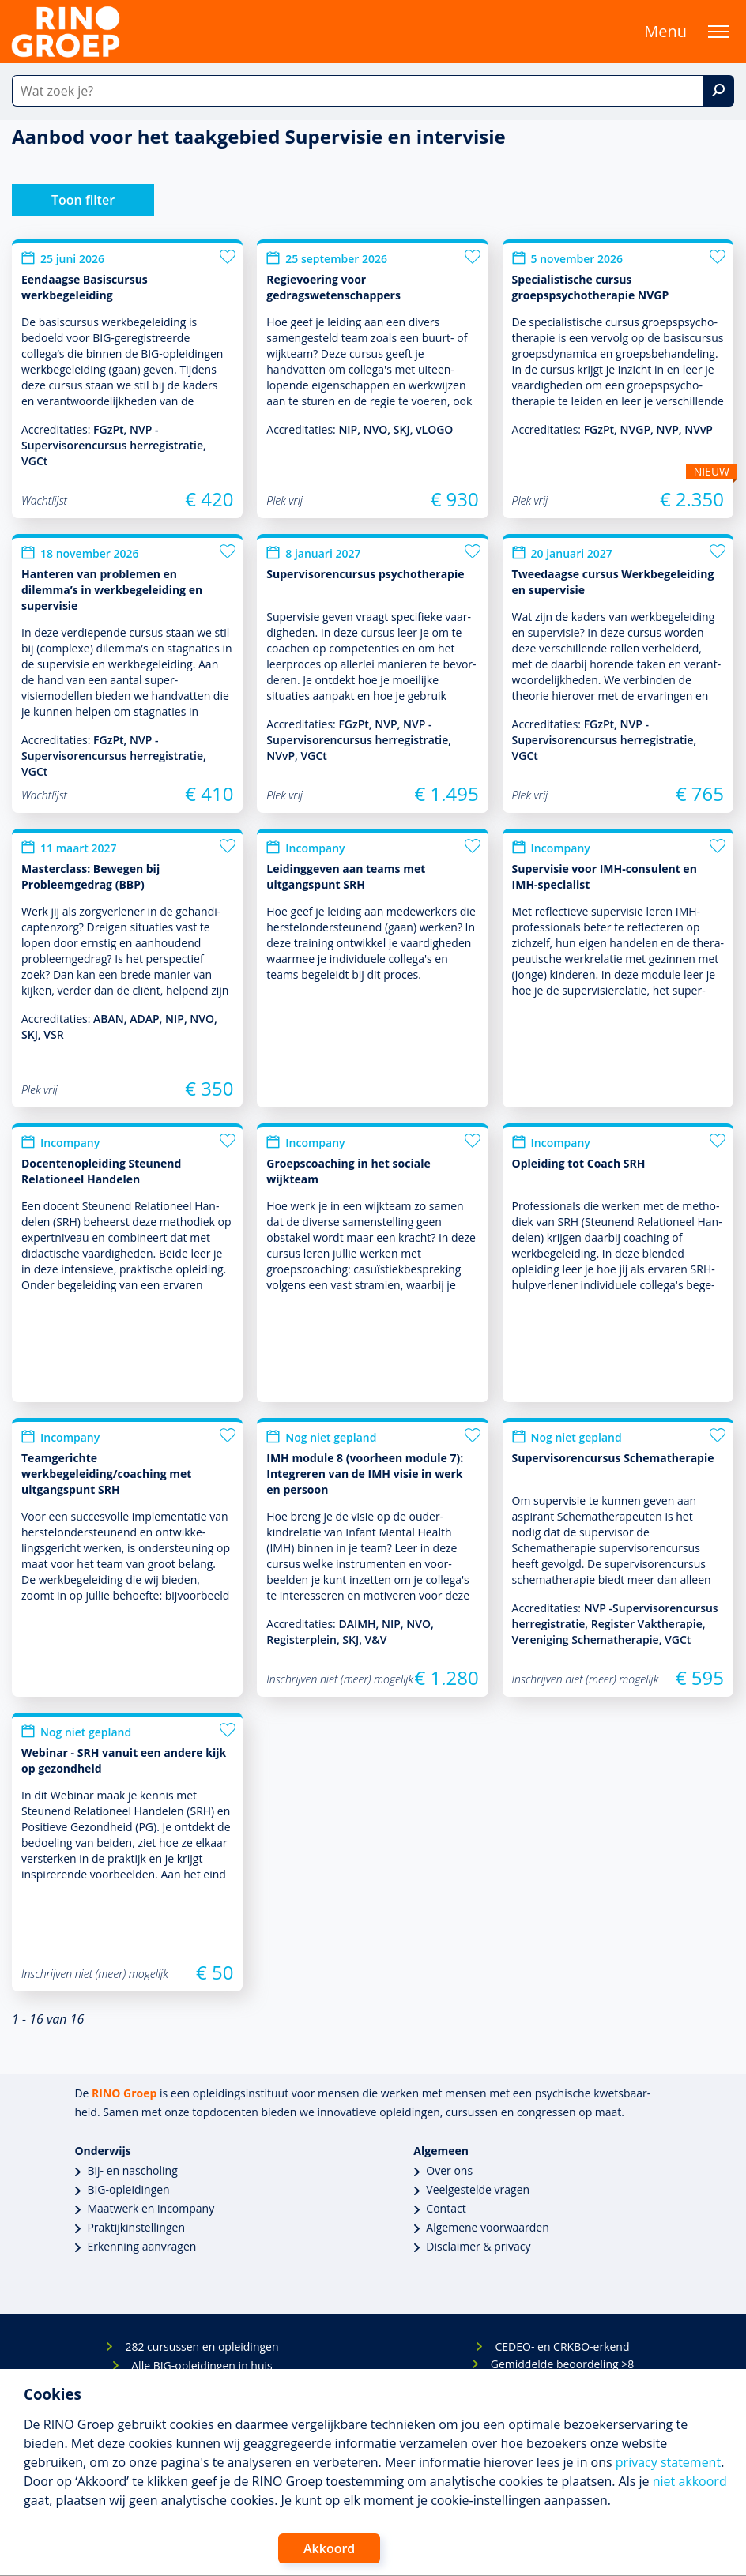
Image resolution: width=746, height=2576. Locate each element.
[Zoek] (718, 91)
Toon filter (83, 200)
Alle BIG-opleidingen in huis (201, 2365)
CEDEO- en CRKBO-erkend (562, 2346)
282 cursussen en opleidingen (201, 2346)
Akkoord (329, 2548)
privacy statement (668, 2462)
